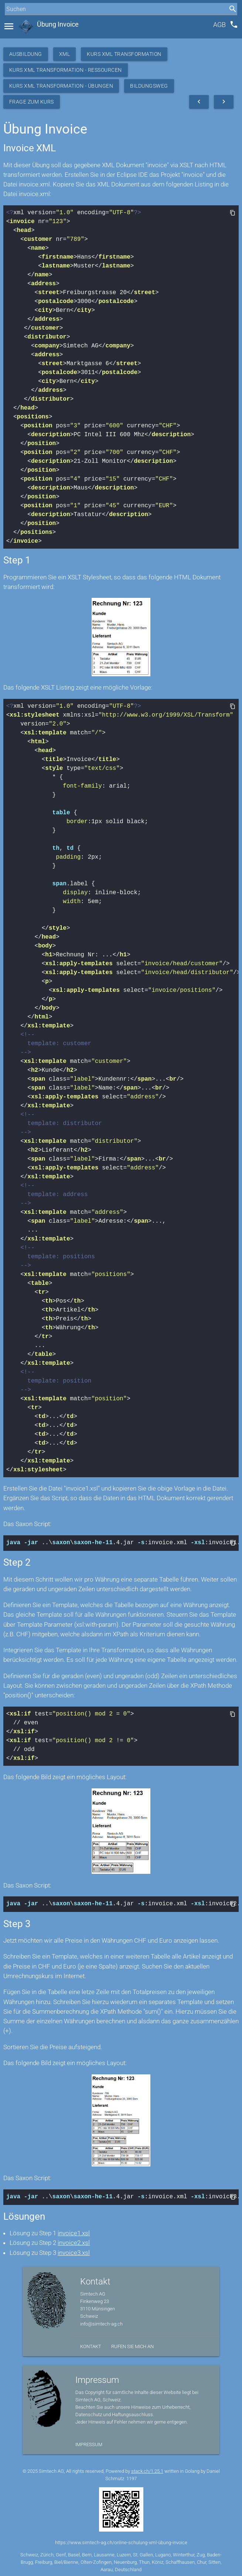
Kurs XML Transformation (124, 54)
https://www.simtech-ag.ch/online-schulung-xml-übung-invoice (121, 2540)
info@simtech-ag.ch (101, 2321)
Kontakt (90, 2344)
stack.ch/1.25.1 (147, 2469)
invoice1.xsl (74, 2231)
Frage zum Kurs (31, 102)
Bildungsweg (149, 86)
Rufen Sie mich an (132, 2344)
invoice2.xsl (74, 2240)
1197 (131, 2476)
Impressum (88, 2442)
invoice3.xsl (74, 2250)
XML (64, 54)
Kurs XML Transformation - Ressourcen (65, 70)
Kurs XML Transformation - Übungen (61, 86)
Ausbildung (25, 54)
